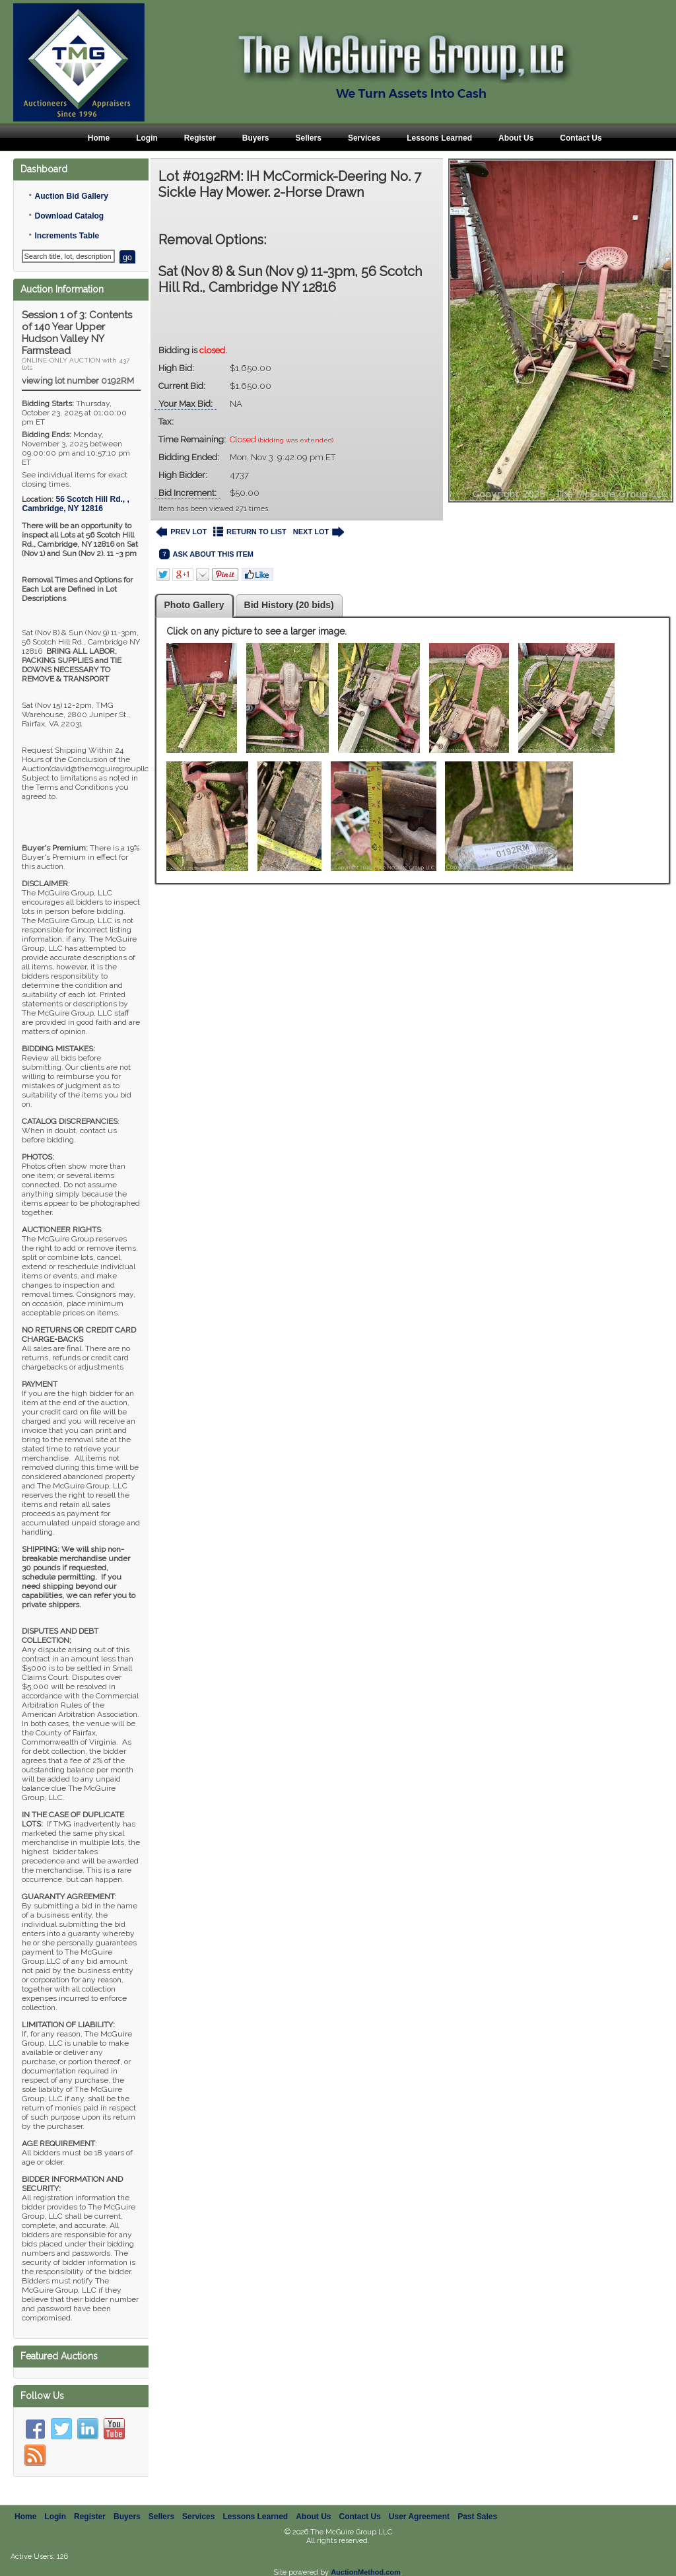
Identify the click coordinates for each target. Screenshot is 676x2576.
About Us (515, 138)
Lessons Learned (439, 138)
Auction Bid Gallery (71, 196)
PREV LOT (181, 532)
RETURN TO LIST (250, 532)
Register (200, 138)
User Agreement (419, 2516)
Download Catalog (69, 216)
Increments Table (66, 235)
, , (75, 504)
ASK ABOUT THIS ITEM (206, 554)
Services (364, 138)
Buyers (255, 138)
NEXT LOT (318, 532)
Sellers (308, 138)
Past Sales (477, 2516)
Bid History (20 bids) (289, 605)
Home (99, 138)
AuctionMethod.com (366, 2572)
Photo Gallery (194, 605)
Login (147, 138)
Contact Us (580, 138)
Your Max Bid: (185, 404)
